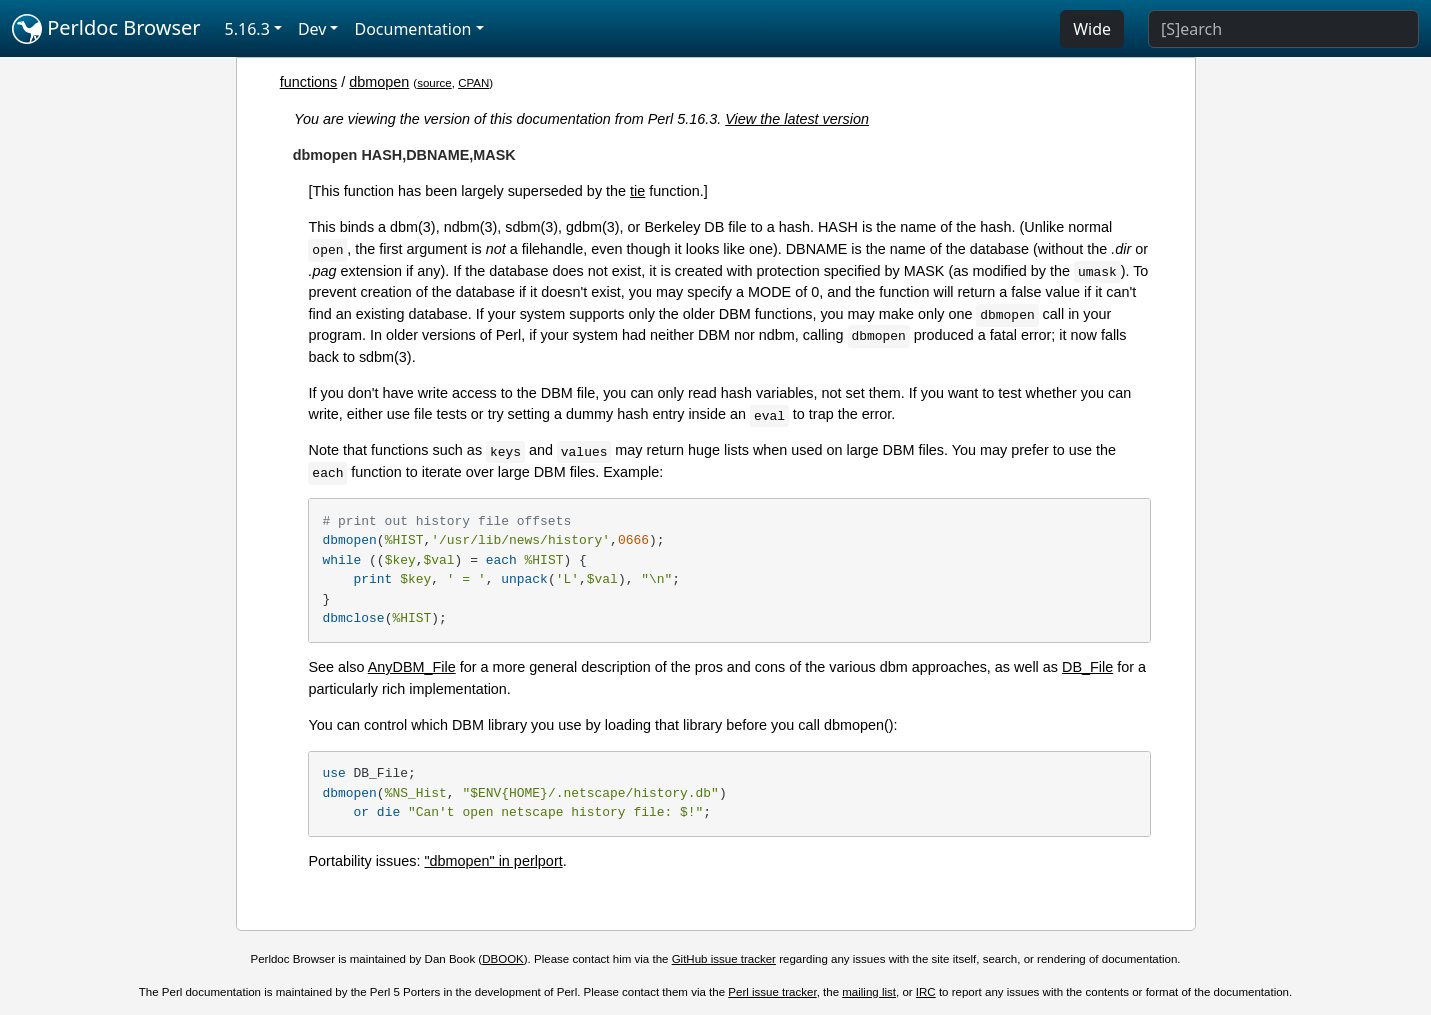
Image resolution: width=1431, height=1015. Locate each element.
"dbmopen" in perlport (493, 861)
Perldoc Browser (106, 29)
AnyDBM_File (412, 667)
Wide (1092, 29)
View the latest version (797, 119)
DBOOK (503, 959)
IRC (926, 992)
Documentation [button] (412, 29)
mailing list (869, 992)
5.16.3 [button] (247, 29)
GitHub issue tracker (724, 959)
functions (309, 82)
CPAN (473, 83)
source (434, 83)
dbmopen (379, 82)
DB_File (1087, 667)
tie (637, 191)
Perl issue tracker (772, 992)
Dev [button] (312, 29)
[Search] (1283, 29)
